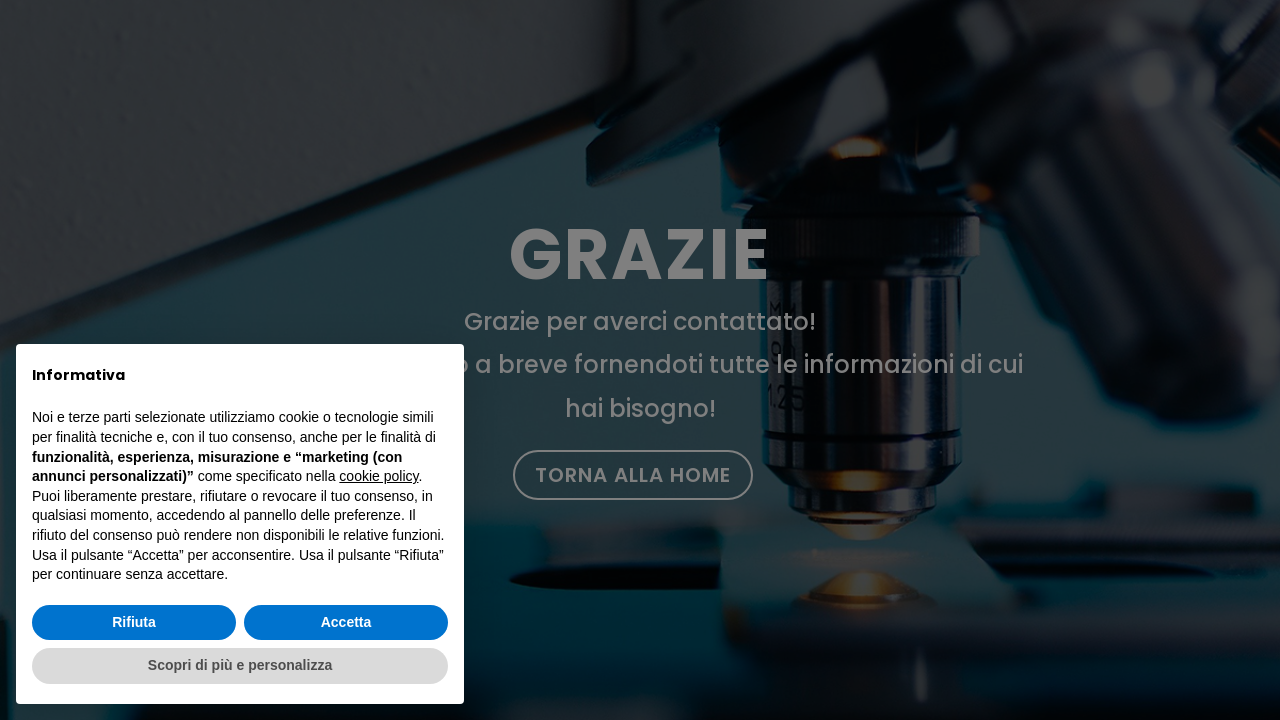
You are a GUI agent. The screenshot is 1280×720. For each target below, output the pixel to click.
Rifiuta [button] (134, 622)
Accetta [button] (346, 622)
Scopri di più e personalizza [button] (240, 665)
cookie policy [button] (378, 476)
